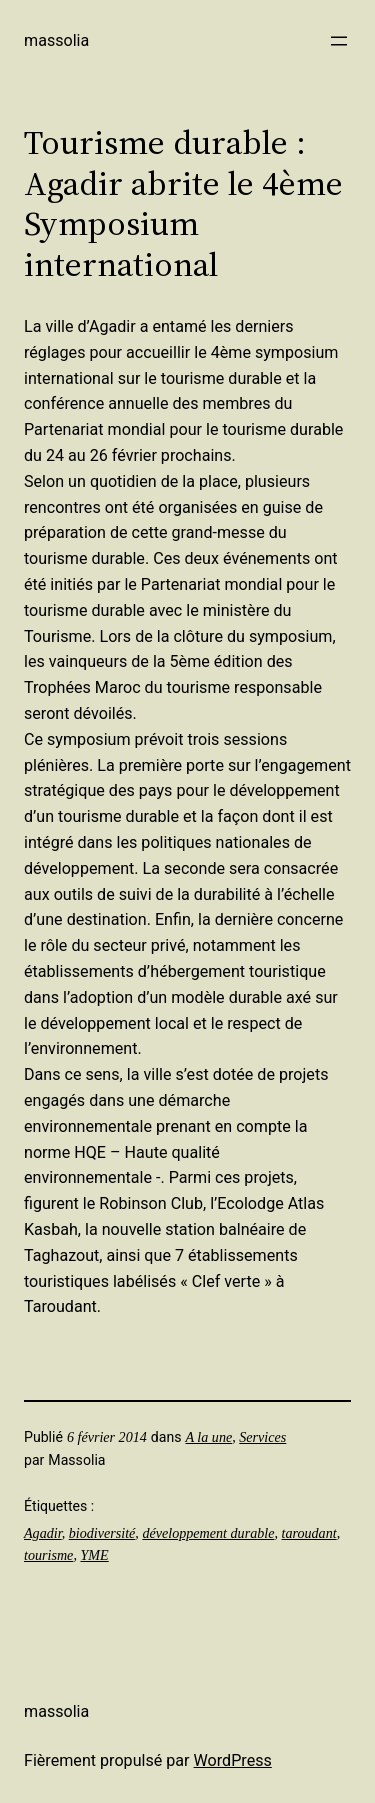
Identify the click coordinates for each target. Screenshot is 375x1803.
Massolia (56, 40)
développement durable (208, 1533)
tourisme (48, 1555)
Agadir (43, 1533)
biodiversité (102, 1533)
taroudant (309, 1533)
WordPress (233, 1760)
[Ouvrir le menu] (339, 41)
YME (94, 1555)
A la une (208, 1437)
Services (262, 1437)
